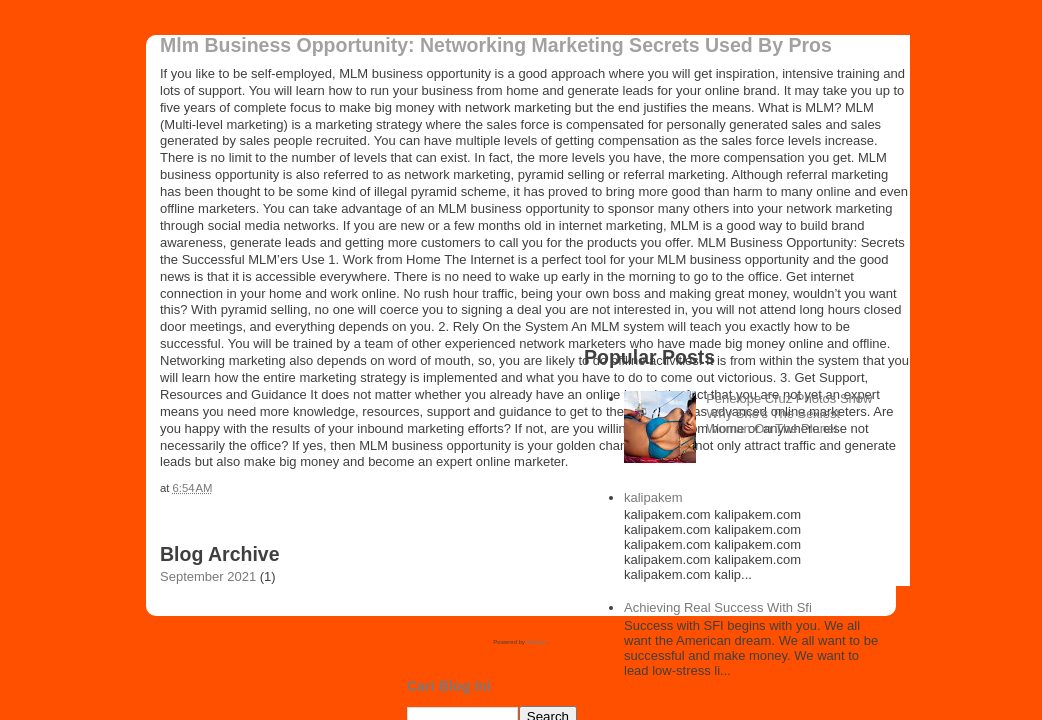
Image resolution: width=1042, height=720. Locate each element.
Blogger (537, 642)
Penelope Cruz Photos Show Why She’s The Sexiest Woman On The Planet (789, 413)
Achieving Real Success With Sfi (718, 607)
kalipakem (653, 497)
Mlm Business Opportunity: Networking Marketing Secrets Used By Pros (496, 45)
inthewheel (50, 13)
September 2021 (208, 576)
